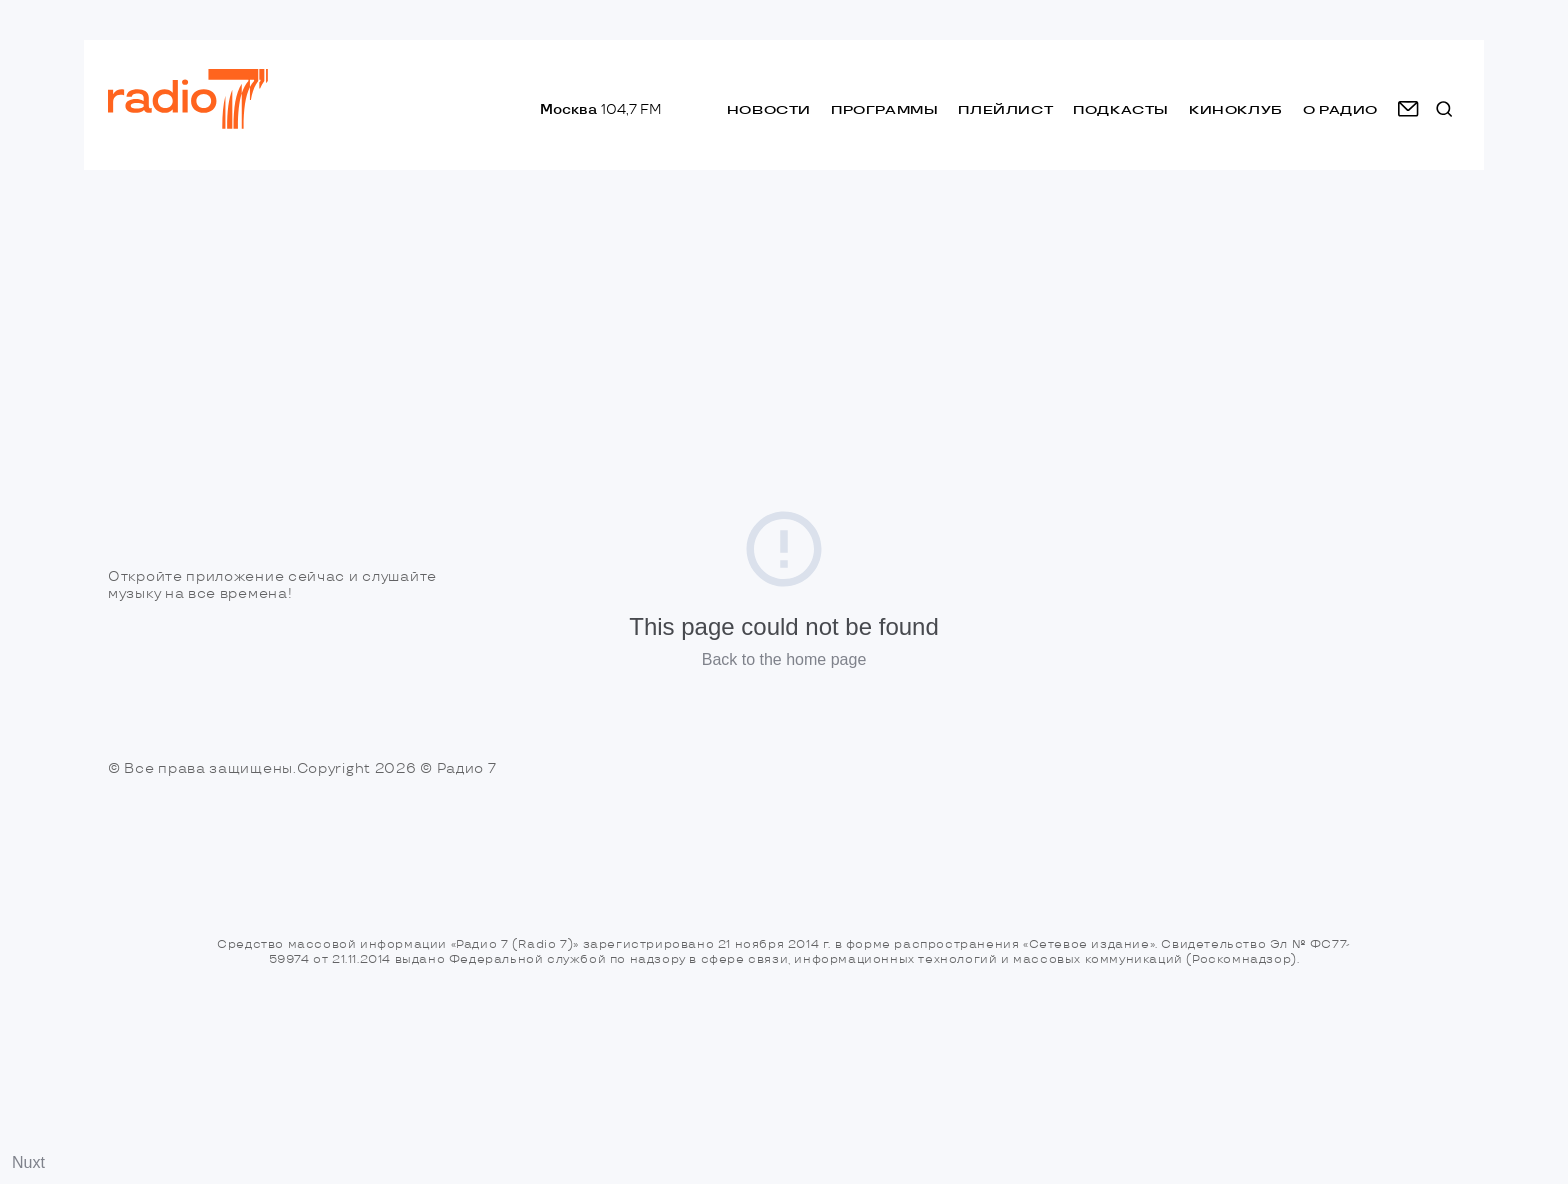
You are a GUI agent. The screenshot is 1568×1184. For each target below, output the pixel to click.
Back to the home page (784, 659)
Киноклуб (1236, 109)
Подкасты (1121, 109)
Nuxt (28, 1162)
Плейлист (1005, 109)
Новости (769, 109)
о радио (1340, 109)
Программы (884, 109)
